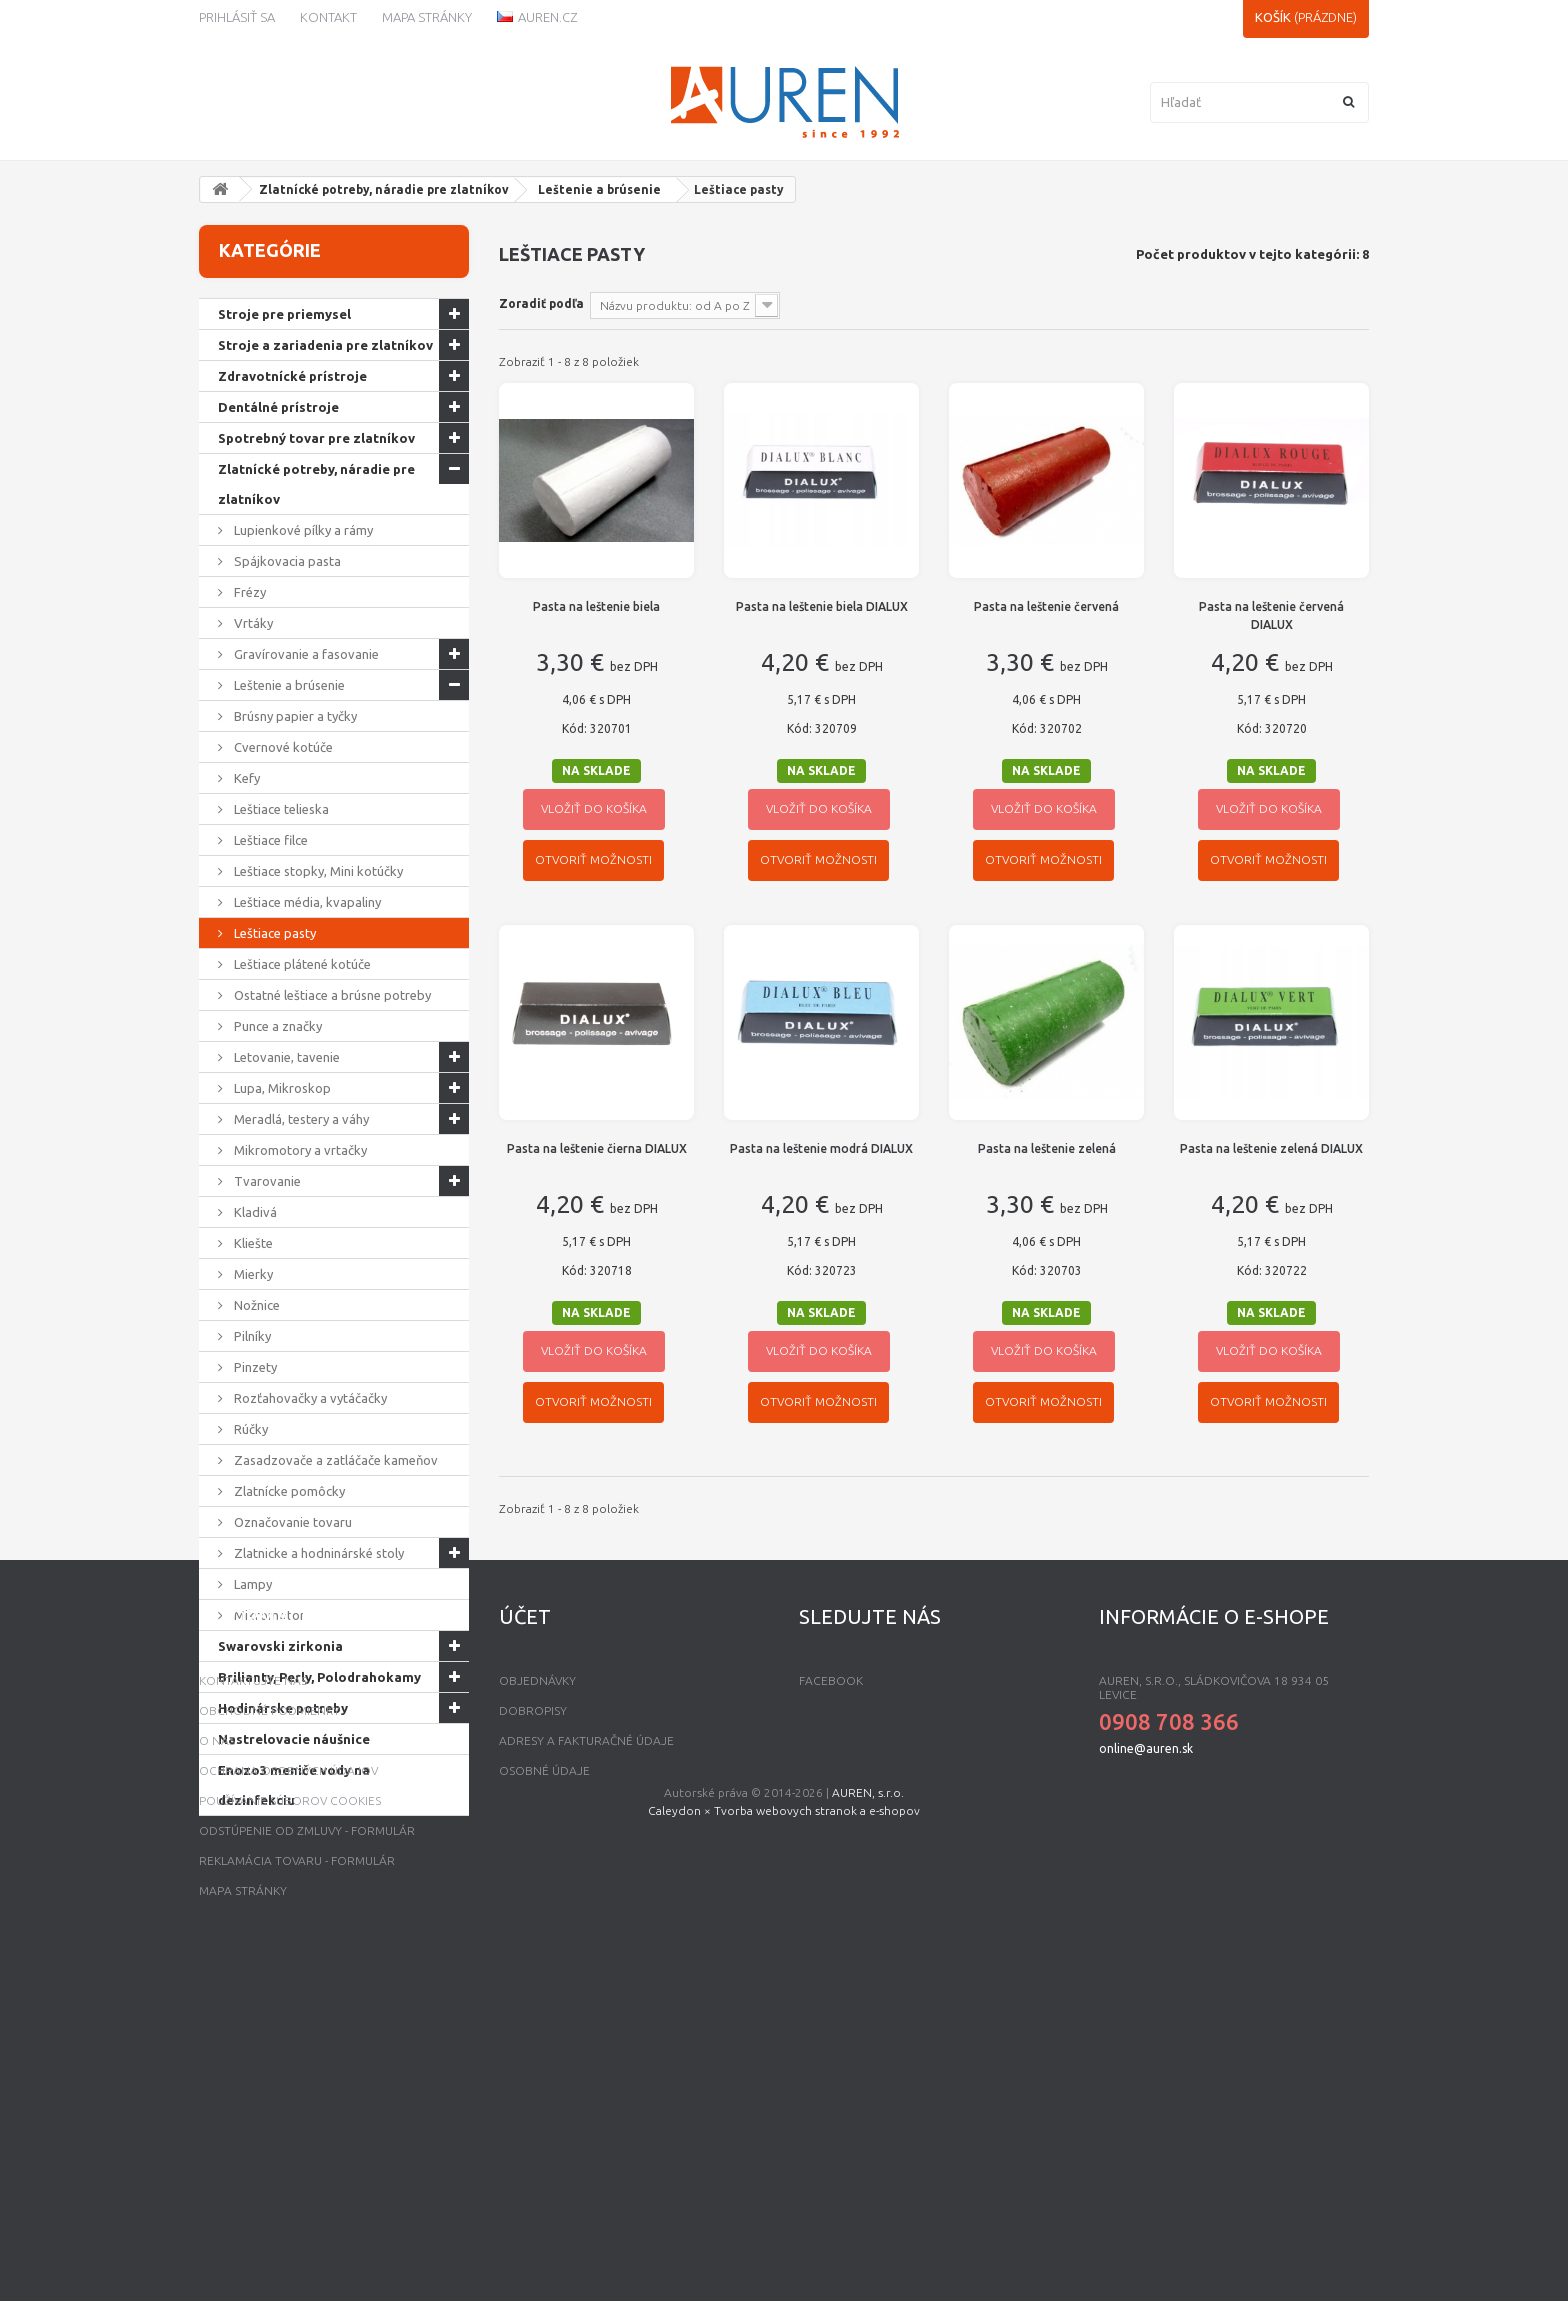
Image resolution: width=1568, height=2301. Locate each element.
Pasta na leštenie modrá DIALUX (821, 1148)
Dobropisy (533, 2026)
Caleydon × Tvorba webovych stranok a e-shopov (784, 2263)
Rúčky (249, 1429)
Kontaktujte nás (253, 1996)
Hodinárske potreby (283, 1708)
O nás (217, 2056)
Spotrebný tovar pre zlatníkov (316, 438)
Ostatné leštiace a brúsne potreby (331, 995)
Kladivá (254, 1212)
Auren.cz (537, 17)
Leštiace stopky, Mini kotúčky (317, 871)
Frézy (248, 592)
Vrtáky (252, 623)
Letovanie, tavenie (285, 1057)
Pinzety (254, 1367)
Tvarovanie (266, 1181)
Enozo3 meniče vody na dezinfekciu (294, 1785)
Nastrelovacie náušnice (294, 1739)
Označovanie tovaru (291, 1522)
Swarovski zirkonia (280, 1646)
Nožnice (255, 1305)
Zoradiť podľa (541, 303)
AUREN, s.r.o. (868, 2245)
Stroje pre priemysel (284, 314)
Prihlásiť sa (237, 17)
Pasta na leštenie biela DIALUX (822, 606)
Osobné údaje (544, 2086)
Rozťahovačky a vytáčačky (309, 1398)
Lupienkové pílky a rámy (302, 530)
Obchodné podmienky (269, 2026)
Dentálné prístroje (278, 407)
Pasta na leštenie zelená (1047, 1148)
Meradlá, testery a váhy (300, 1119)
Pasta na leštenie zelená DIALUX (1271, 1148)
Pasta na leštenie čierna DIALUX (597, 1148)
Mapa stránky (427, 17)
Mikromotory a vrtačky (299, 1150)
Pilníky (251, 1336)
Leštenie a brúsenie (599, 189)
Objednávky (537, 1996)
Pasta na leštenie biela (596, 606)
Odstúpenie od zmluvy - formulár (307, 2146)
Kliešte (252, 1243)
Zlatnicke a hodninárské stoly (317, 1553)
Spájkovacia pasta (286, 561)
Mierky (252, 1274)
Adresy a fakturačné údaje (586, 2056)
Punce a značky (276, 1026)
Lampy (251, 1584)
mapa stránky (243, 2206)
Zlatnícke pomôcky (288, 1491)
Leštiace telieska (280, 809)
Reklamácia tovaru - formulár (297, 2176)
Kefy (245, 778)
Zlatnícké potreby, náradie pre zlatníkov (384, 189)
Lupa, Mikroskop (281, 1088)
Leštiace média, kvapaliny (306, 902)
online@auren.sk (1146, 2064)
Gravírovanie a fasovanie (305, 654)
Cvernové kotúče (282, 747)
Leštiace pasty (273, 933)
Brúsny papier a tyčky (294, 716)
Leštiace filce (269, 840)
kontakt (328, 17)
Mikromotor (268, 1615)
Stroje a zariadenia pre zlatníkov (325, 345)
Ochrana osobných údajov (288, 2086)
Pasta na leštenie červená (1046, 606)
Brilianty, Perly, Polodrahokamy (319, 1677)
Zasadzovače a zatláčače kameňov (334, 1460)
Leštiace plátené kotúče (301, 964)
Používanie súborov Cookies (290, 2116)
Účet (525, 1932)
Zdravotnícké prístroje (292, 376)
